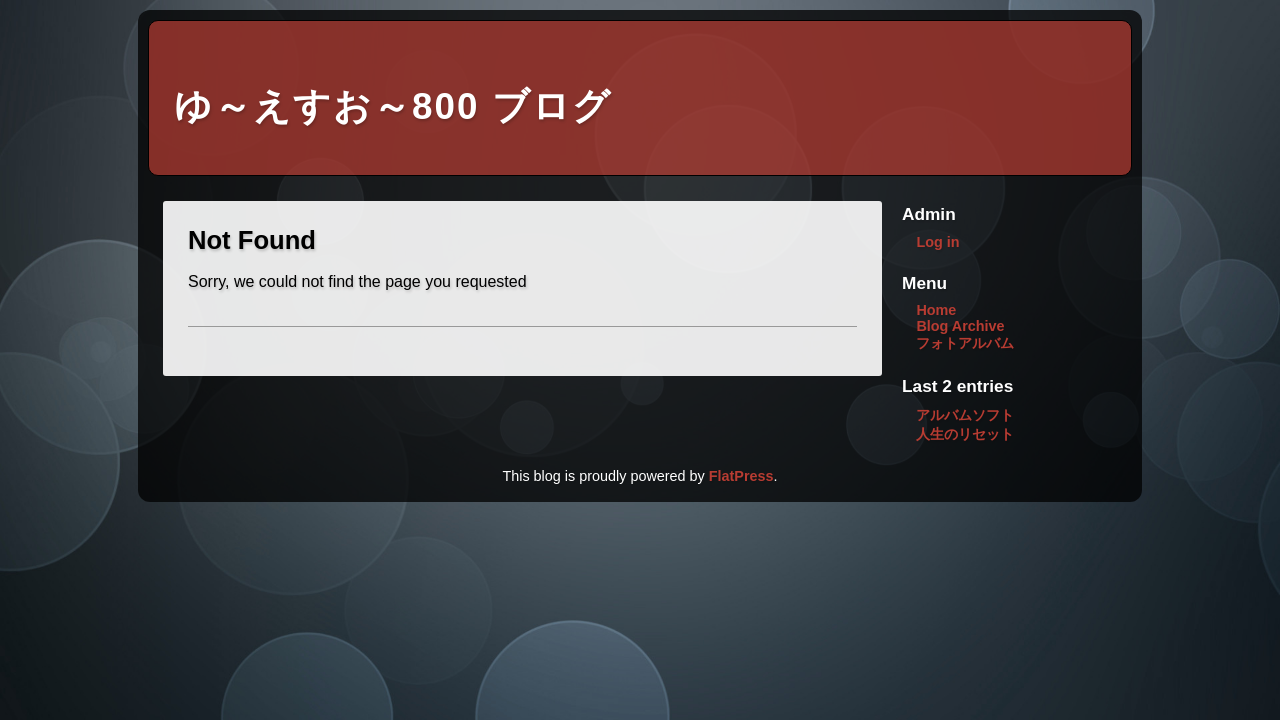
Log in (937, 242)
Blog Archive (960, 326)
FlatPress (741, 476)
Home (936, 310)
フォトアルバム (965, 343)
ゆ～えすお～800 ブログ (393, 106)
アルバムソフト (965, 415)
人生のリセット (965, 434)
